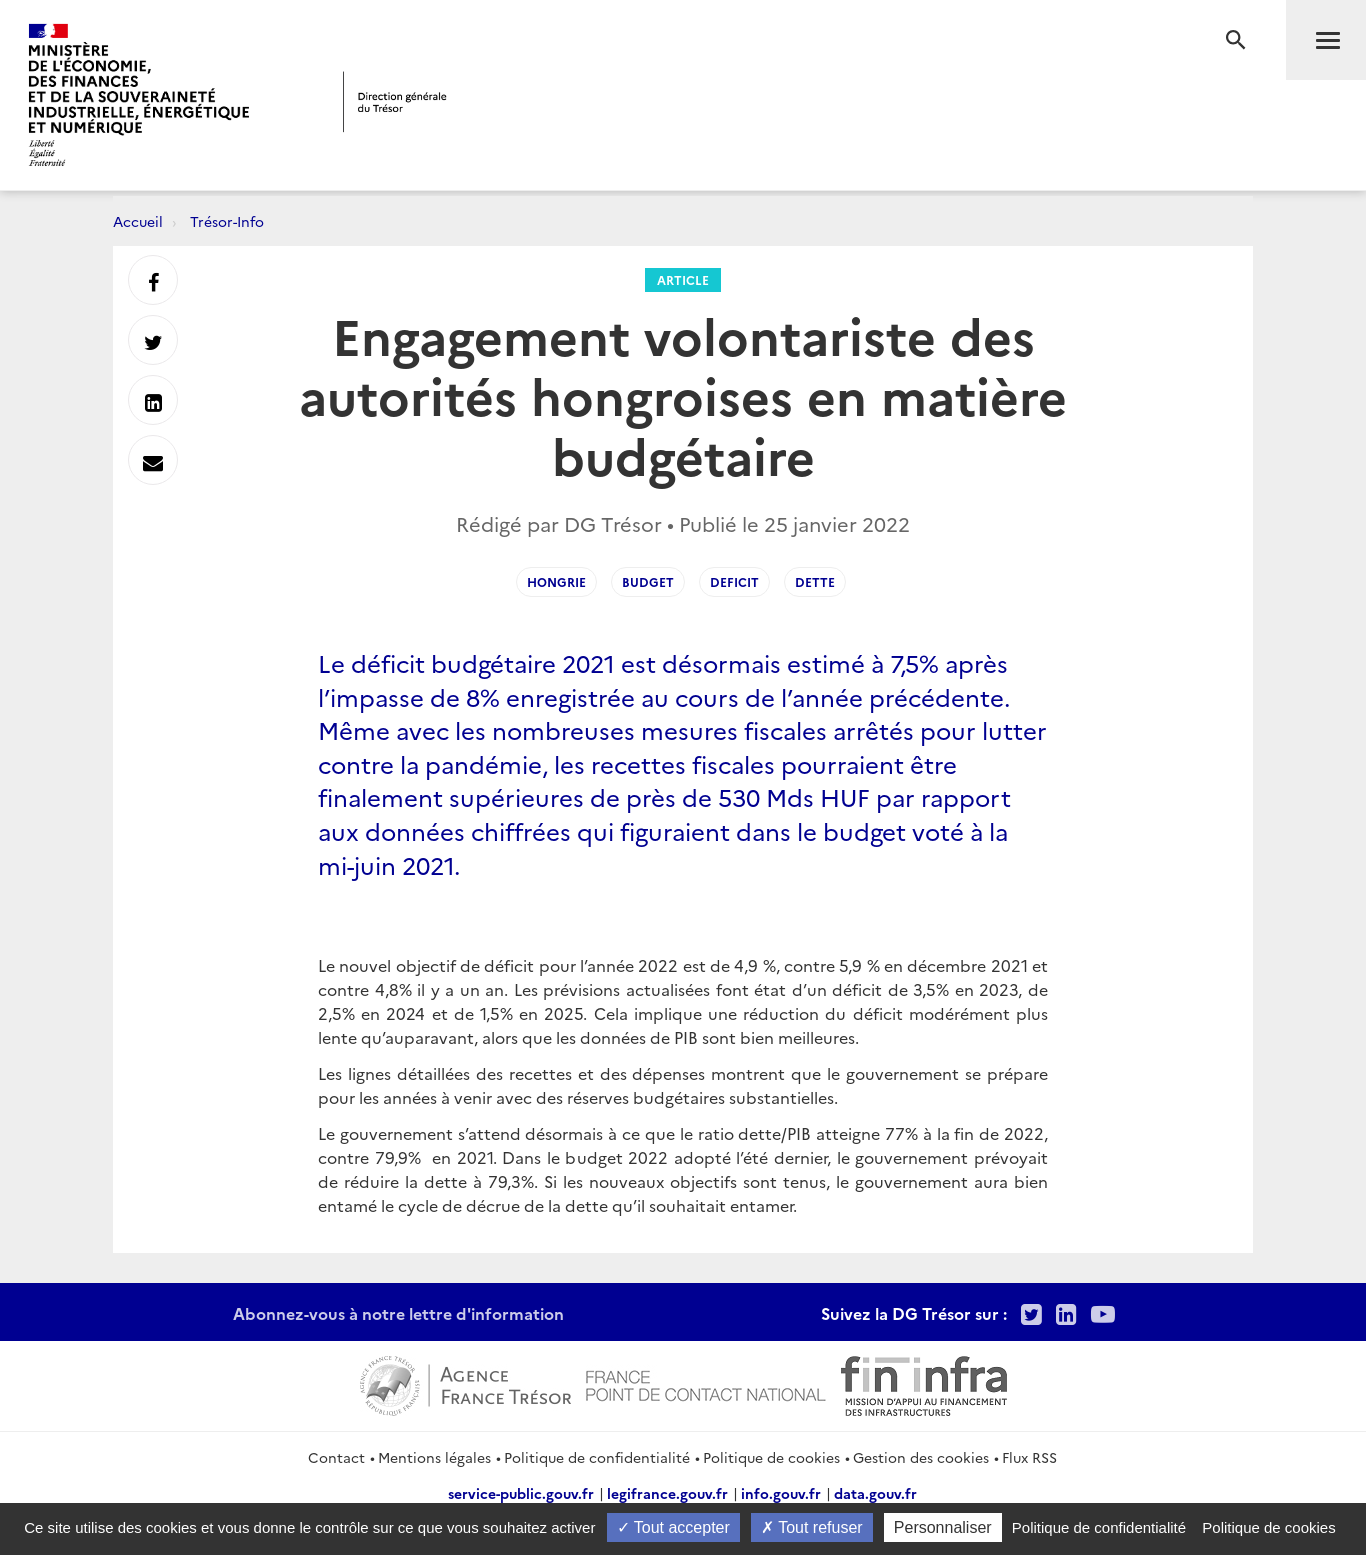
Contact (336, 1457)
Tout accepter (673, 1527)
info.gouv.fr (781, 1493)
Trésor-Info (227, 221)
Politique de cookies (771, 1457)
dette (815, 581)
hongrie (556, 581)
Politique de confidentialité (597, 1457)
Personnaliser (943, 1527)
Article (683, 279)
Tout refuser (812, 1527)
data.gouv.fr (875, 1493)
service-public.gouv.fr (521, 1493)
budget (648, 581)
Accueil (138, 221)
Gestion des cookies (921, 1457)
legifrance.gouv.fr (667, 1493)
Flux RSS (1029, 1457)
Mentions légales (434, 1457)
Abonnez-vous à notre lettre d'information (398, 1313)
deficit (734, 581)
